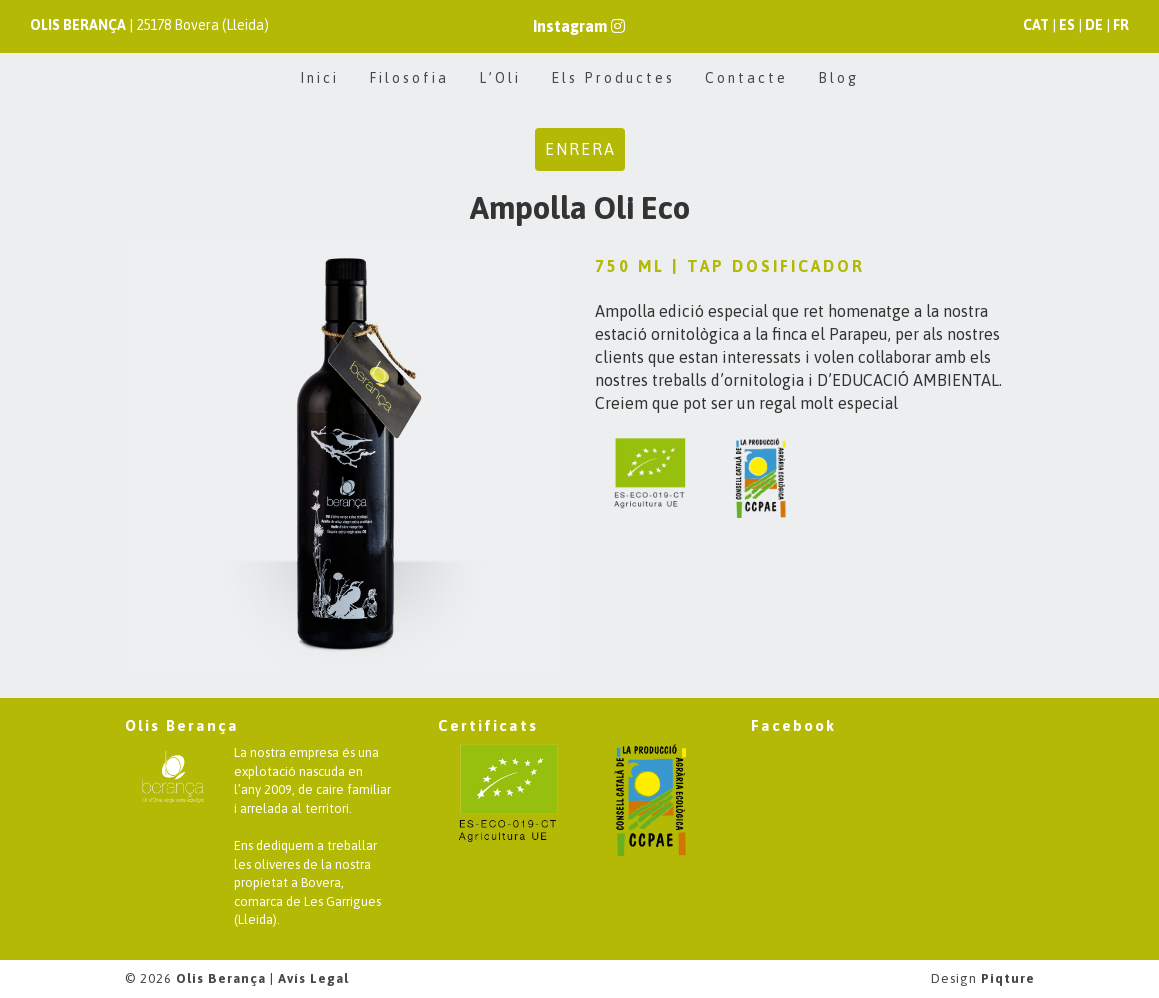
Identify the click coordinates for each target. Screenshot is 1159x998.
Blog (838, 78)
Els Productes (613, 78)
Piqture (1008, 978)
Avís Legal (313, 978)
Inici (319, 78)
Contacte (746, 78)
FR (1121, 25)
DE (1094, 25)
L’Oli (500, 78)
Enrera (580, 149)
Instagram (579, 26)
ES (1067, 25)
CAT (1036, 25)
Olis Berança (221, 978)
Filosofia (409, 78)
